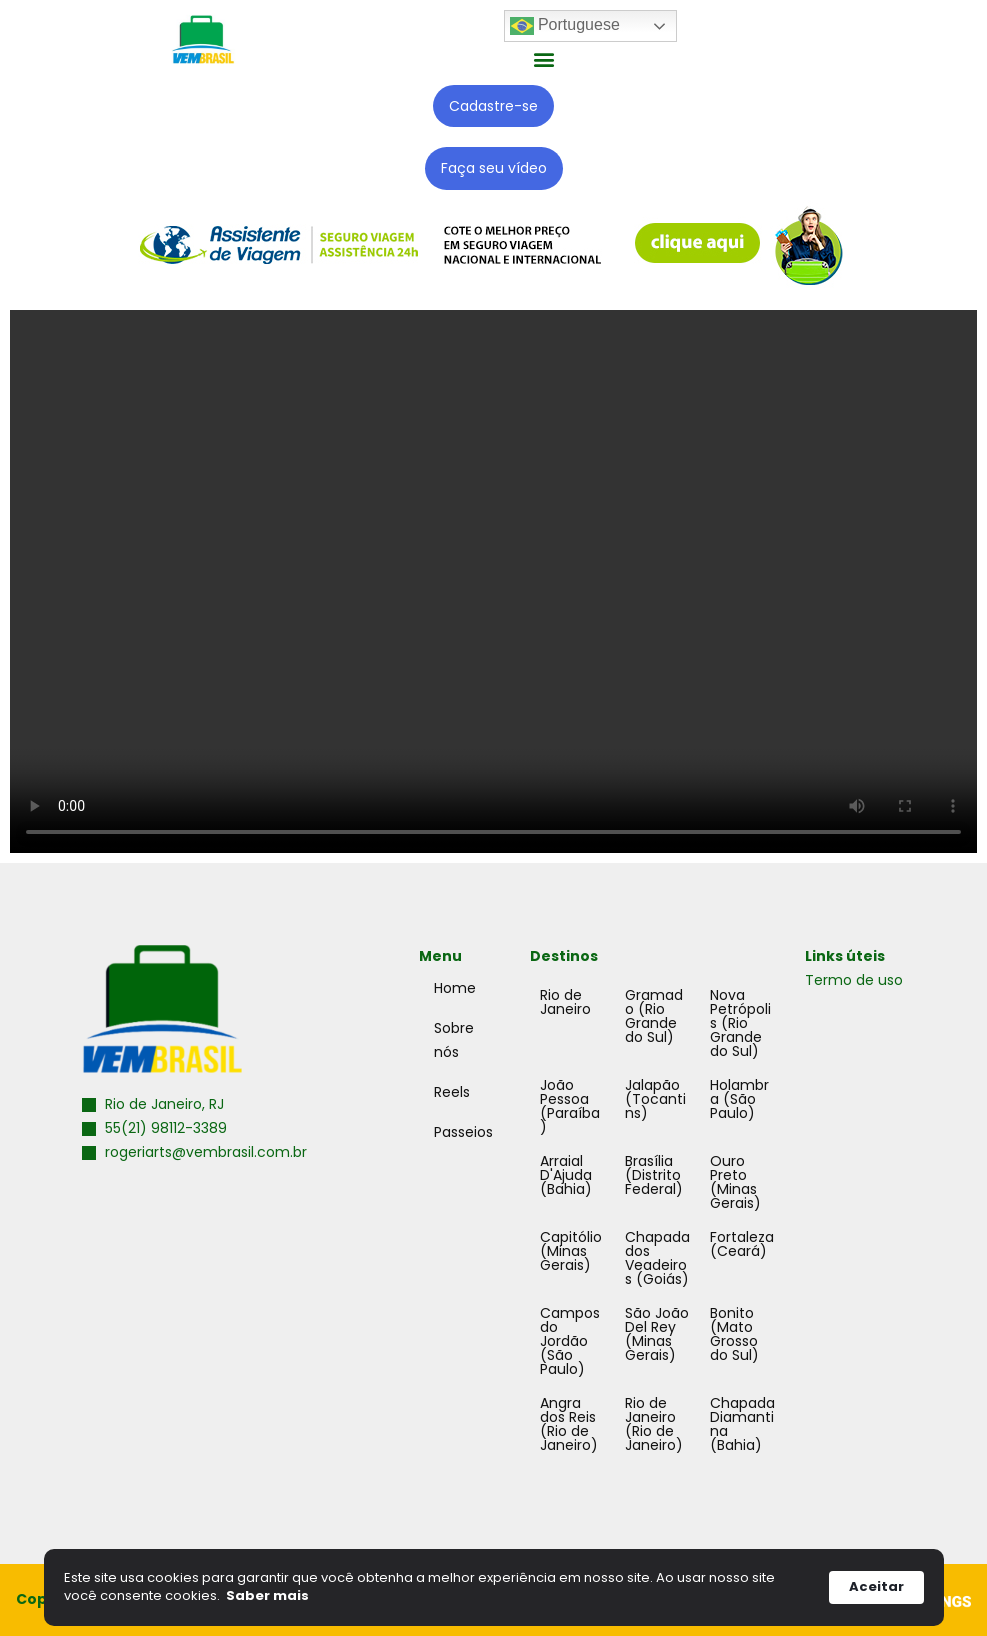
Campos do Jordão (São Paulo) (570, 1341)
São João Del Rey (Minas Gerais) (657, 1334)
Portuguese (565, 26)
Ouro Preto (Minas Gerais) (735, 1182)
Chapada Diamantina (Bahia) (742, 1424)
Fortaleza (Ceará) (742, 1244)
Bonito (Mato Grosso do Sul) (734, 1334)
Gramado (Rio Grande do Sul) (654, 1016)
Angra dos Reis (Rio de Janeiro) (569, 1424)
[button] (543, 58)
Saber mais (267, 1596)
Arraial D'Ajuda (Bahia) (566, 1175)
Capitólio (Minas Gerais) (571, 1251)
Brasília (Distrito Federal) (654, 1175)
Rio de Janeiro (565, 1002)
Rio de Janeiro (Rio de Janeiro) (654, 1424)
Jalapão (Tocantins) (655, 1099)
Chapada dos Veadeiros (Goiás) (657, 1258)
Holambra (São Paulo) (739, 1099)
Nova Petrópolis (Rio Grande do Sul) (740, 1023)
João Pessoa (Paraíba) (570, 1106)
